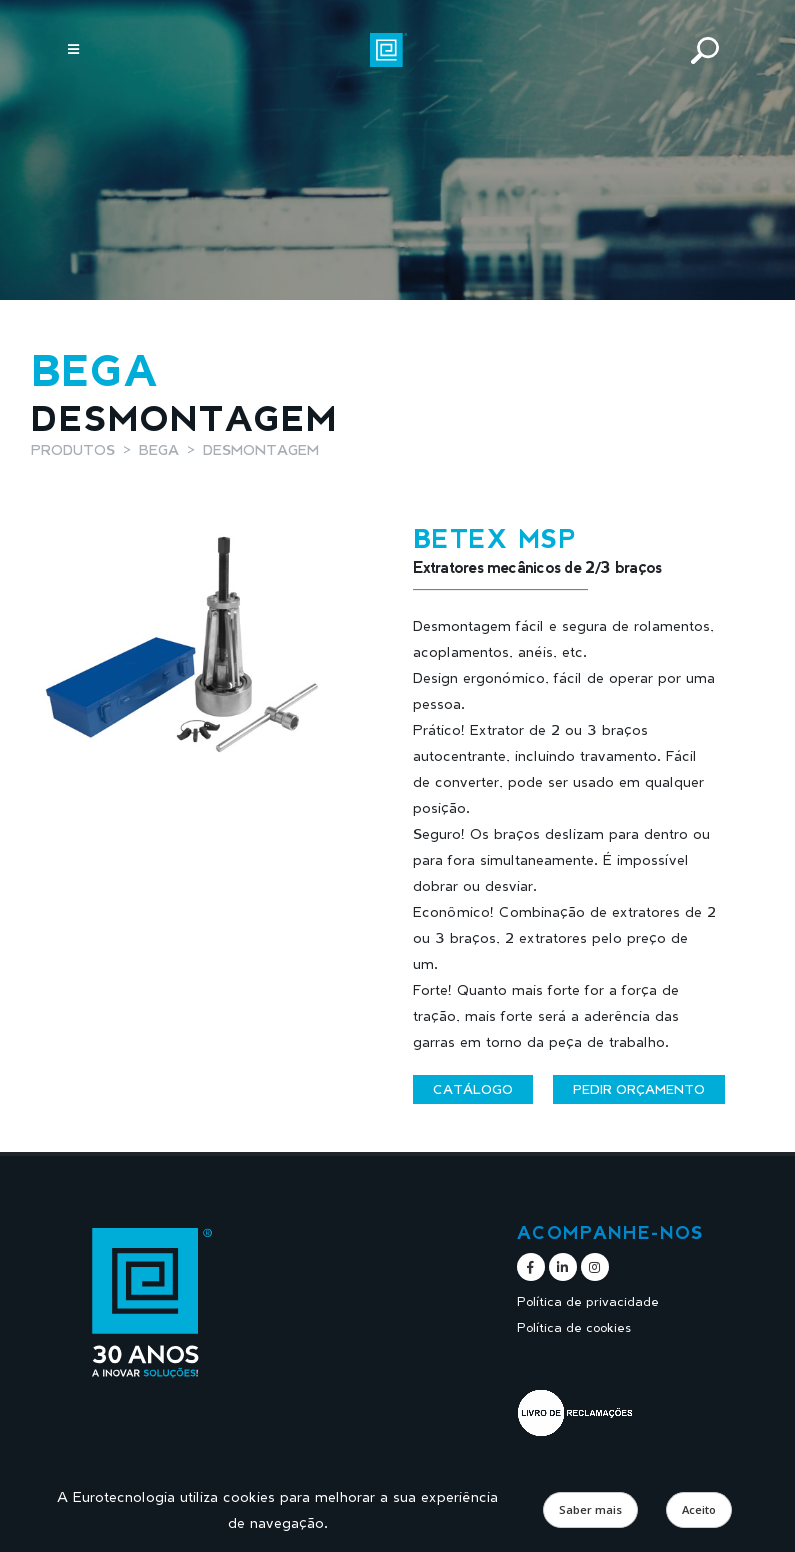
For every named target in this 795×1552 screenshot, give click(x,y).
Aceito (699, 1509)
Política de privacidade (588, 1301)
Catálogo (473, 1089)
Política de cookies (574, 1327)
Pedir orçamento (639, 1089)
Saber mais (590, 1509)
